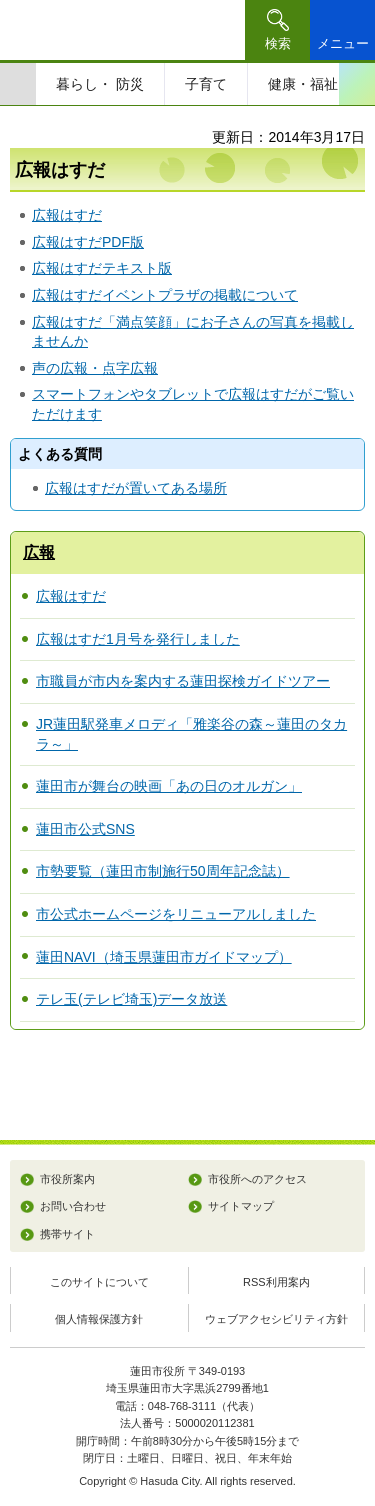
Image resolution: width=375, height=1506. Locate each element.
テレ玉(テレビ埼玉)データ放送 (131, 999)
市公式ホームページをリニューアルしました (176, 914)
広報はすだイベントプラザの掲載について (165, 295)
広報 (39, 552)
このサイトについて (99, 1282)
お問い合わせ (73, 1206)
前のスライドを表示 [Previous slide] (18, 84)
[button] (277, 30)
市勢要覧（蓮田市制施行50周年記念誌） (163, 871)
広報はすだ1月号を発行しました (138, 639)
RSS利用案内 (276, 1282)
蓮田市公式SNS (85, 829)
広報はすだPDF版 (88, 242)
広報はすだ (67, 215)
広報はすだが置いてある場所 (136, 488)
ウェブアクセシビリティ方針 (276, 1319)
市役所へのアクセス (257, 1179)
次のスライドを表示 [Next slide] (357, 84)
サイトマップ (241, 1206)
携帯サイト (67, 1234)
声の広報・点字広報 (95, 368)
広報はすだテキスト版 (102, 268)
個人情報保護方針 (99, 1319)
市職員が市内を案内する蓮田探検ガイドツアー (183, 681)
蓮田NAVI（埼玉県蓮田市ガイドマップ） (164, 957)
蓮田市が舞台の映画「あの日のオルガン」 (169, 786)
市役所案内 (67, 1179)
